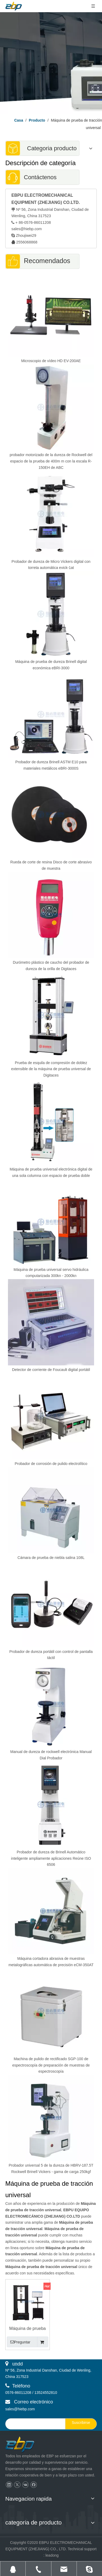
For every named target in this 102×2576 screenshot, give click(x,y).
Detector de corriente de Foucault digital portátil (51, 1370)
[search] (34, 2424)
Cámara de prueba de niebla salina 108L (51, 1557)
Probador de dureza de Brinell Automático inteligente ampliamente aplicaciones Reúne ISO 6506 (51, 1858)
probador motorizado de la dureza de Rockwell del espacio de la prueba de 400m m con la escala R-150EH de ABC (51, 461)
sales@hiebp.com (26, 229)
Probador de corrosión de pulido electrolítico (51, 1463)
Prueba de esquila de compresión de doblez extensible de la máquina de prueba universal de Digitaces (51, 1069)
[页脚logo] (24, 2444)
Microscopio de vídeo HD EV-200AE (51, 361)
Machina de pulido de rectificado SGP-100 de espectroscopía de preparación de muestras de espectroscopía (51, 2065)
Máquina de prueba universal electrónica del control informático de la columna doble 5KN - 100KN (27, 2328)
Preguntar (18, 2342)
